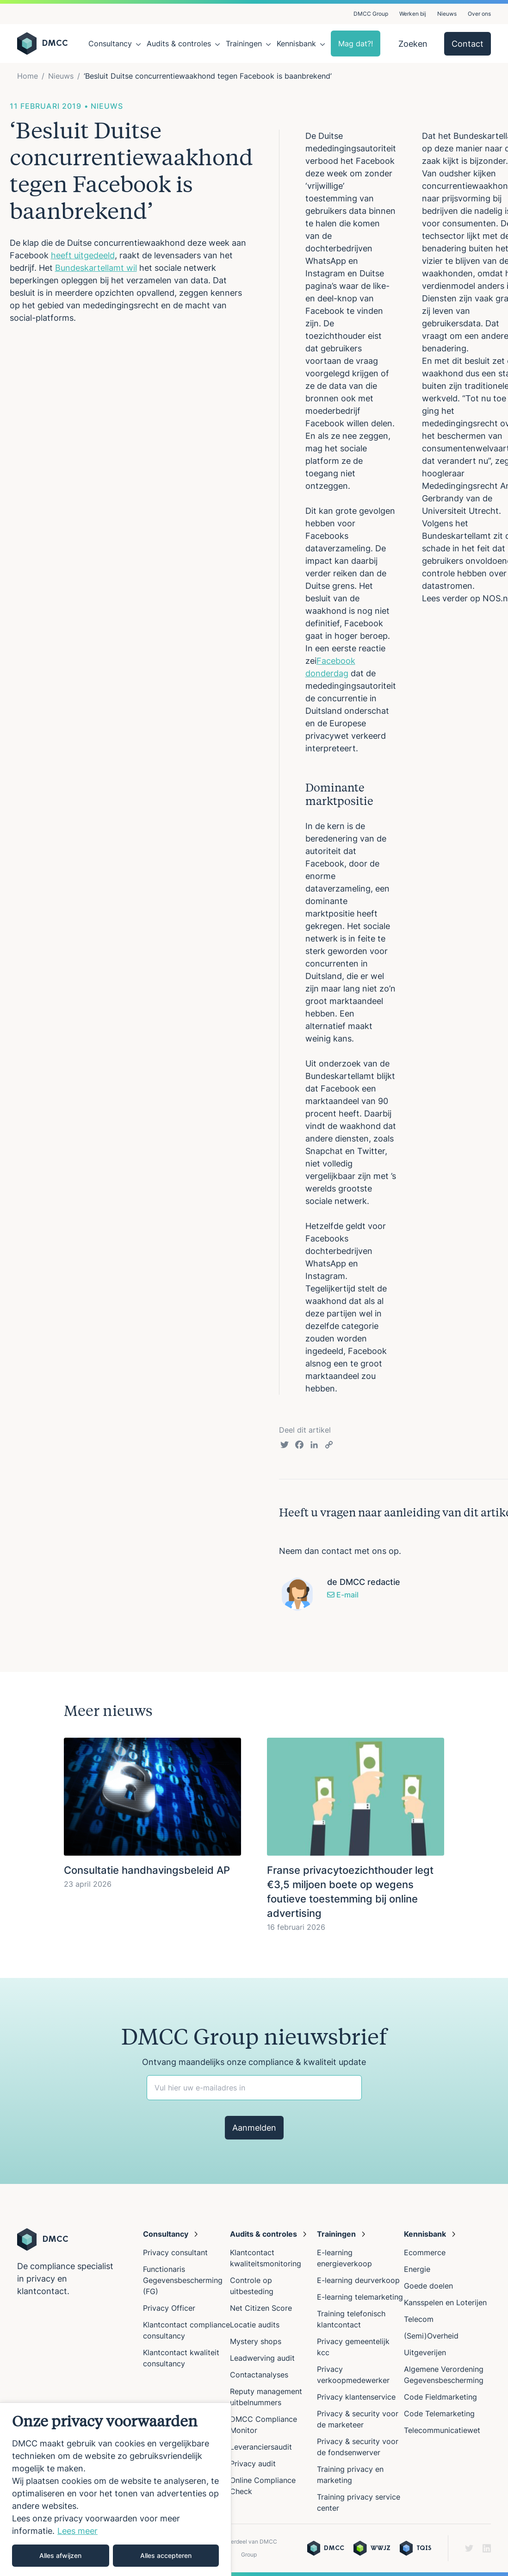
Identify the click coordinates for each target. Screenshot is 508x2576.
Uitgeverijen (425, 2352)
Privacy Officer (169, 2308)
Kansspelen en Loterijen (445, 2302)
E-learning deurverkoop (358, 2280)
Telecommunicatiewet (442, 2430)
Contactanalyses (259, 2374)
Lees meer (77, 2531)
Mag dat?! (355, 43)
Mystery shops (255, 2341)
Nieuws (447, 13)
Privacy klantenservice (356, 2396)
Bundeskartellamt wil (96, 268)
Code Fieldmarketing (440, 2396)
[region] (115, 2489)
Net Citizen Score (261, 2308)
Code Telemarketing (439, 2413)
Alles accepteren (166, 2555)
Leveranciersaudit (261, 2446)
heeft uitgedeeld (83, 255)
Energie (417, 2269)
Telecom (419, 2319)
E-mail (343, 1594)
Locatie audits (254, 2324)
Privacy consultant (175, 2252)
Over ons (479, 13)
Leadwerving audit (262, 2358)
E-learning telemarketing (360, 2297)
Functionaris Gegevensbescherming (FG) (183, 2280)
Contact (467, 44)
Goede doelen (428, 2285)
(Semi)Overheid (431, 2335)
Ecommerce (425, 2252)
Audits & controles (179, 43)
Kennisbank (296, 43)
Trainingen (244, 43)
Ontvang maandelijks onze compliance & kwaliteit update (254, 2062)
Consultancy (110, 43)
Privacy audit (253, 2463)
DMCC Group (370, 13)
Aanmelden (254, 2128)
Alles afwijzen (60, 2555)
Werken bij (412, 13)
